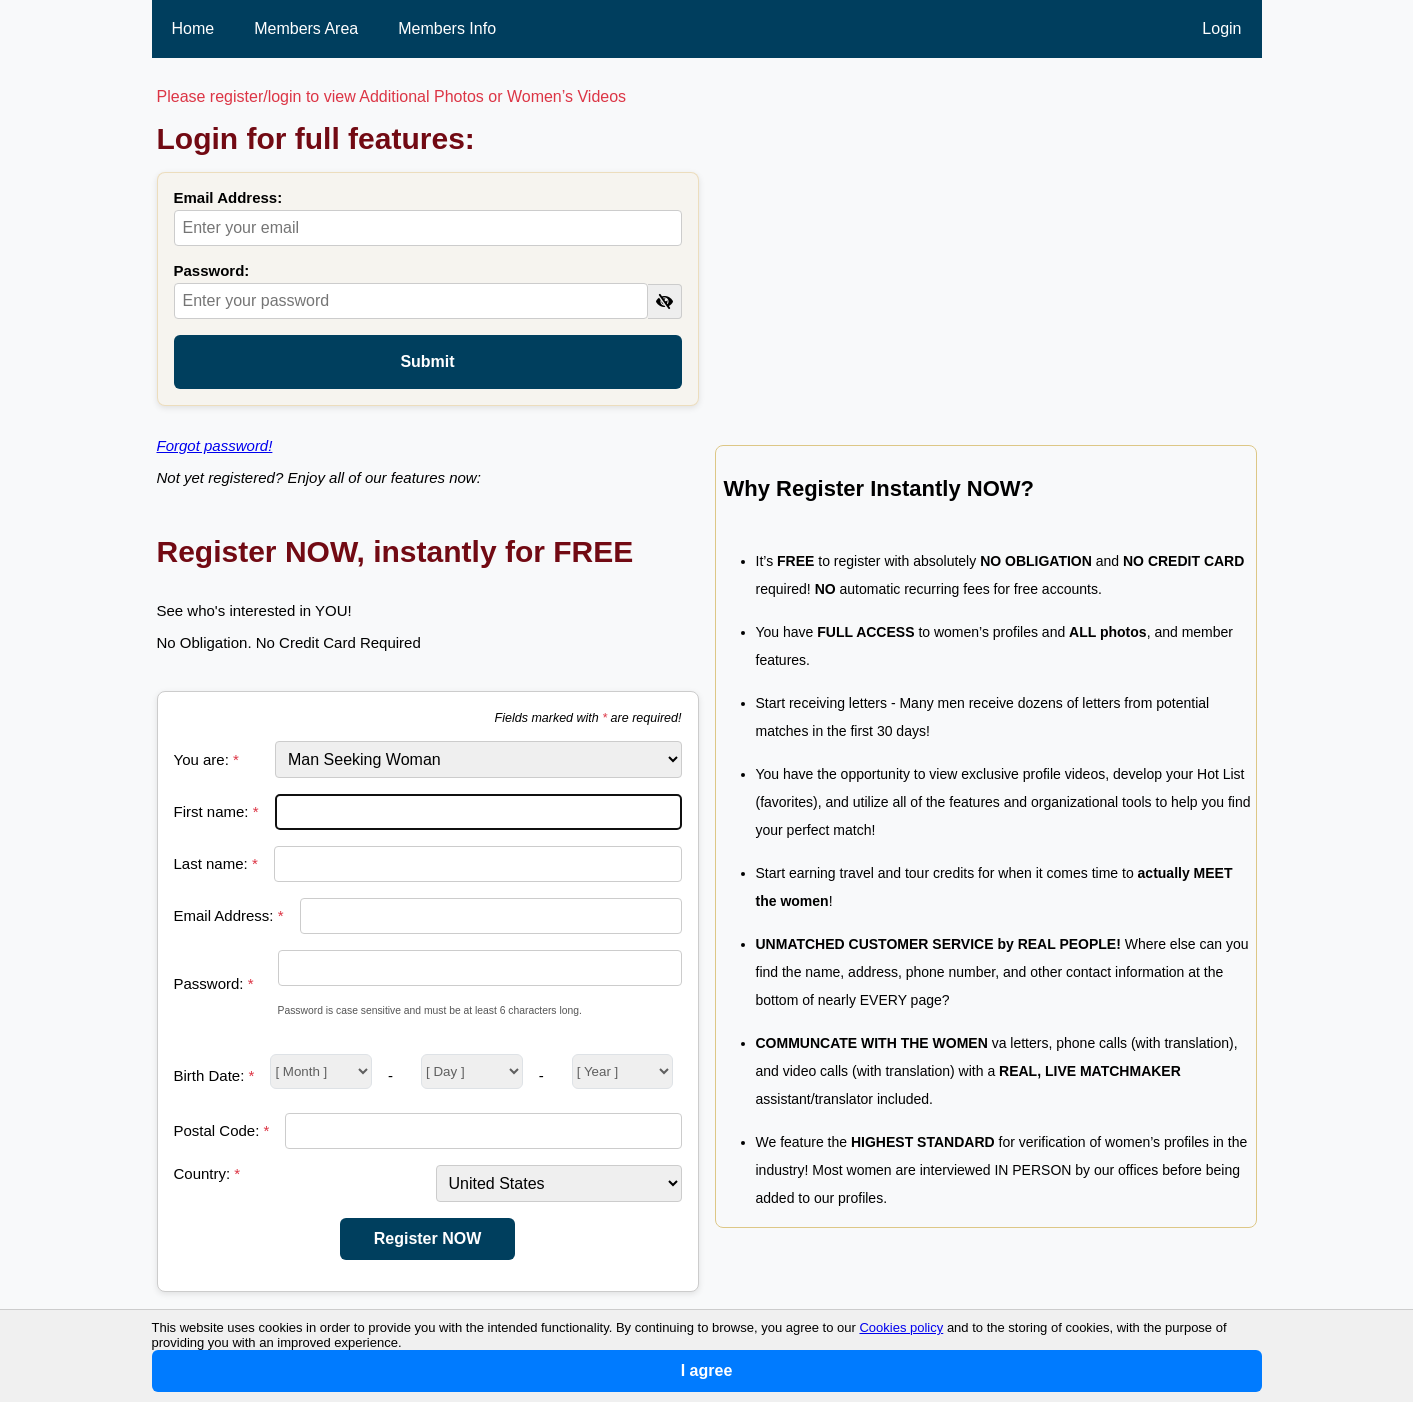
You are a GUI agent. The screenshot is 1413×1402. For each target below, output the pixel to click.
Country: (207, 1173)
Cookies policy (901, 1327)
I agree (707, 1370)
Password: (212, 270)
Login (1221, 28)
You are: (206, 759)
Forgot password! (215, 445)
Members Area (306, 28)
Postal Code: (222, 1130)
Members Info (447, 28)
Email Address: (228, 197)
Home (193, 28)
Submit (427, 361)
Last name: (216, 863)
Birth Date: (214, 1075)
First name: (216, 811)
